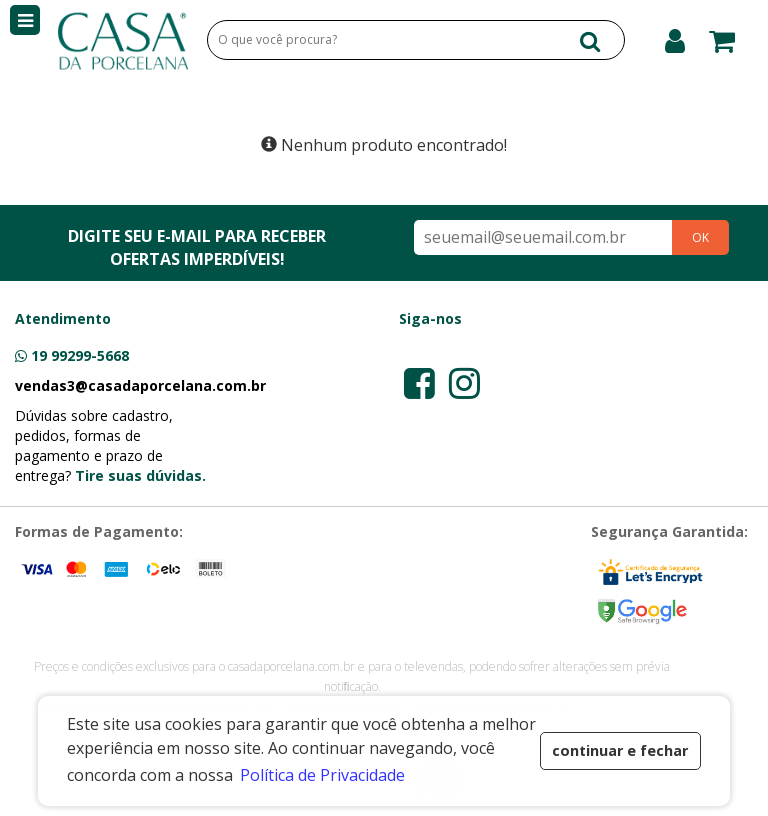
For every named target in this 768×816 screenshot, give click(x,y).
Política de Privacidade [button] (322, 775)
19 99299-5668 (80, 355)
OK (700, 237)
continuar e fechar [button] (620, 750)
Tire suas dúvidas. (140, 475)
